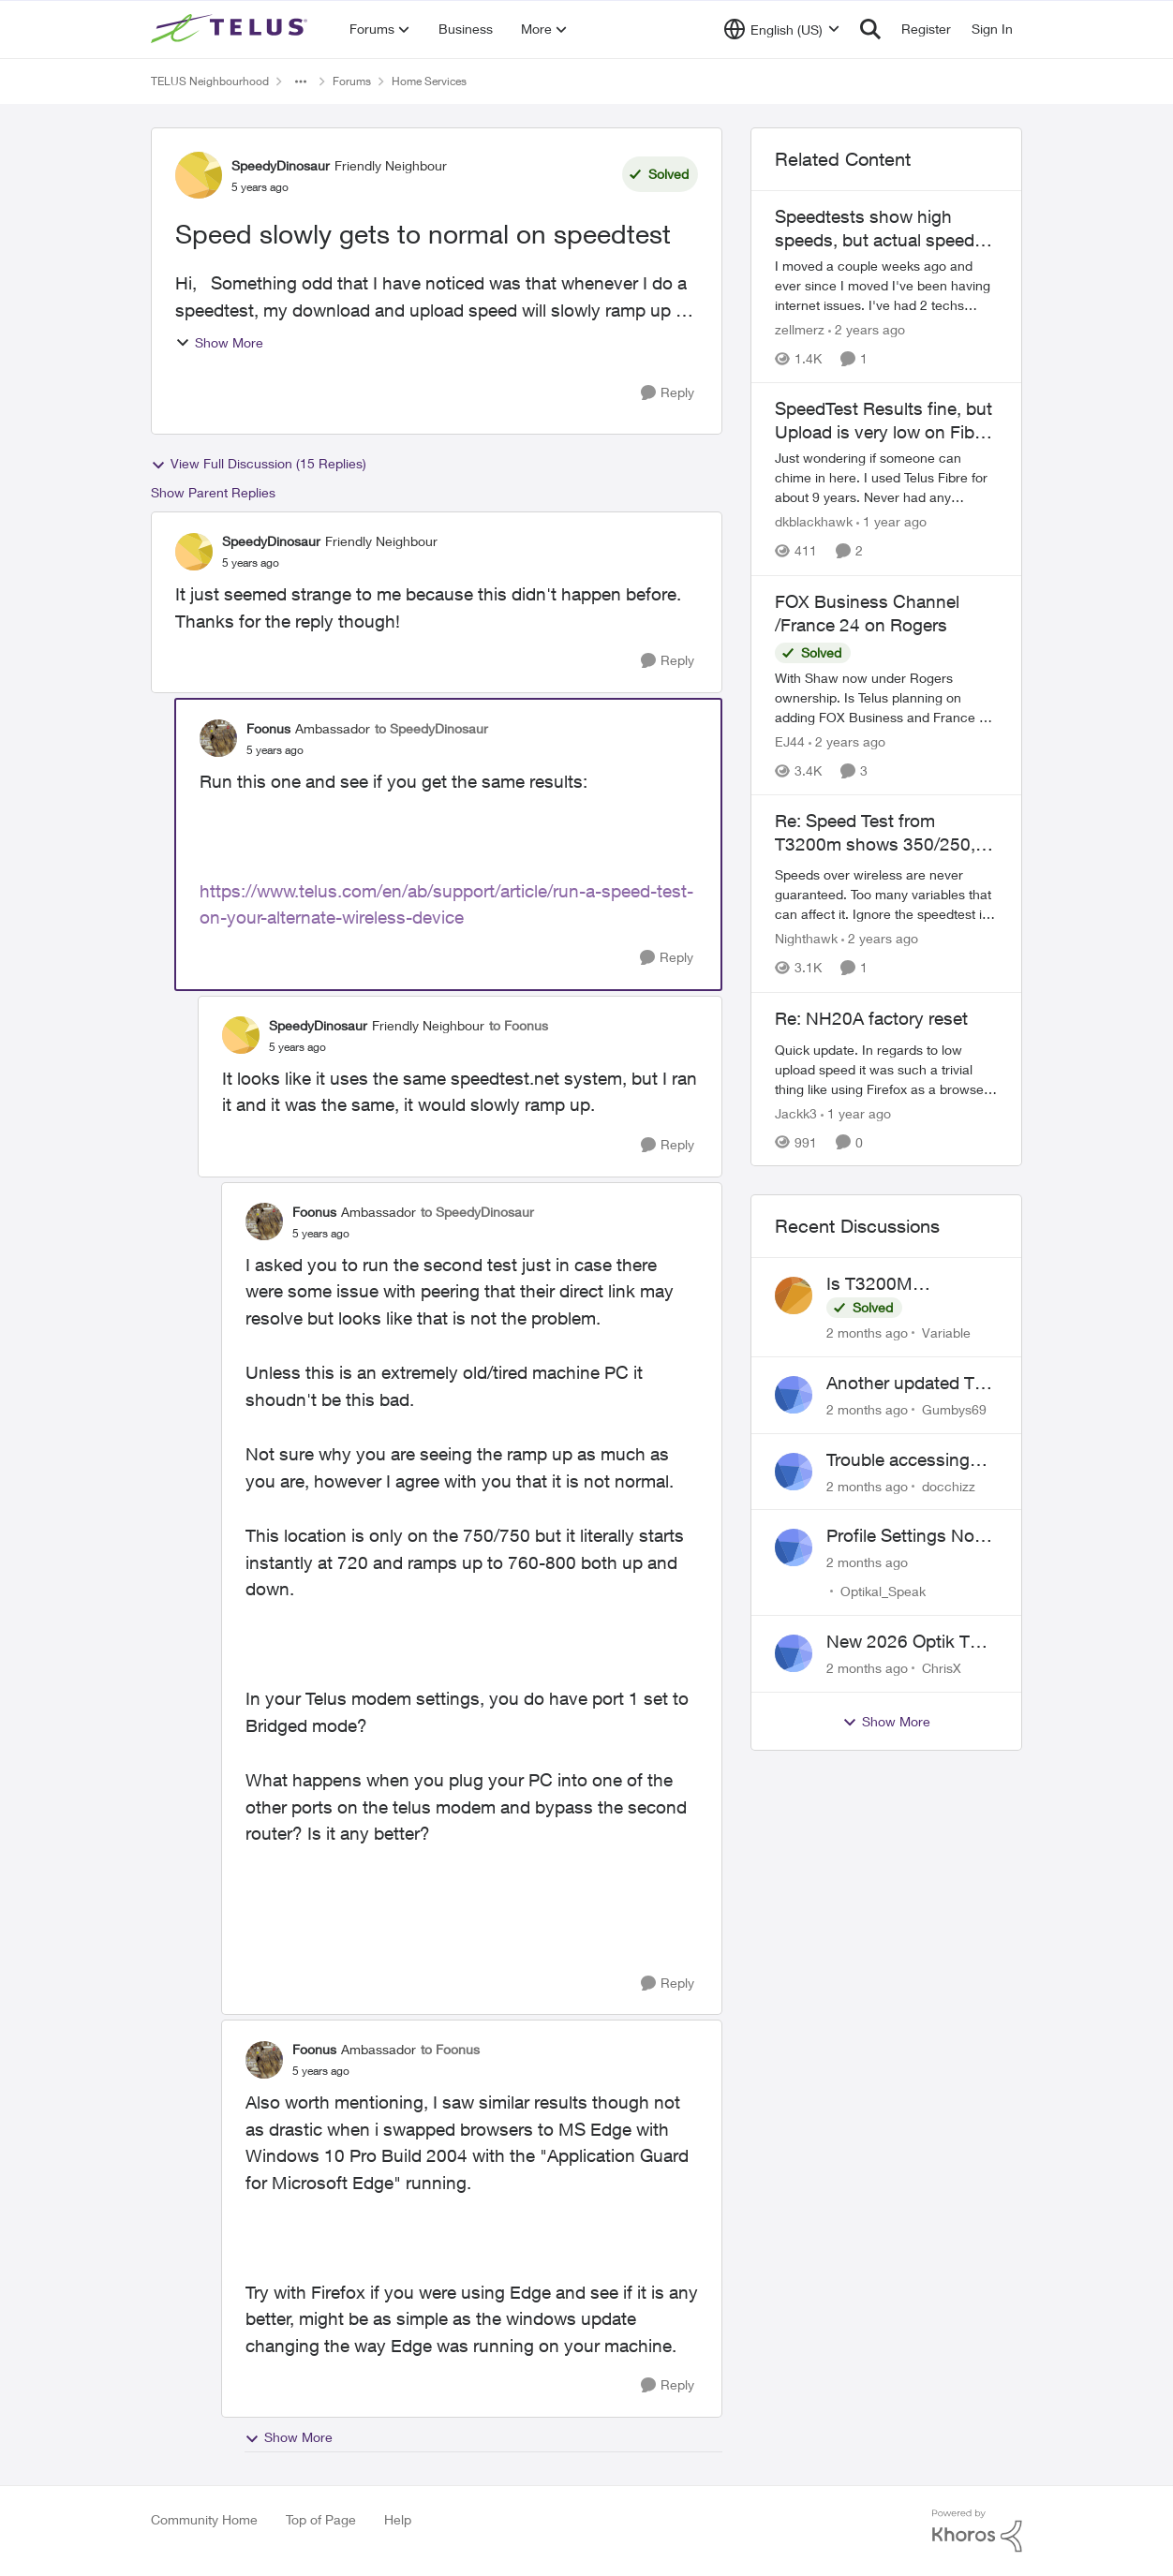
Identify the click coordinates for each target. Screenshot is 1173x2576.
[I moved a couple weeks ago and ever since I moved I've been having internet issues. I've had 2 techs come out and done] (886, 285)
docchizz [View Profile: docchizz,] (948, 1485)
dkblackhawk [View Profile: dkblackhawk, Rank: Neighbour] (814, 522)
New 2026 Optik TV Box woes (903, 1642)
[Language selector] (782, 29)
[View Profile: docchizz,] (793, 1471)
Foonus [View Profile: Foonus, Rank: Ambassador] (268, 728)
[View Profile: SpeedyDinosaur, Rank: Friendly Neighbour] (198, 175)
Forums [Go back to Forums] (352, 81)
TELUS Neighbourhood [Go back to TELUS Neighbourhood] (210, 81)
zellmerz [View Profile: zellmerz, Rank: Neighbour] (799, 329)
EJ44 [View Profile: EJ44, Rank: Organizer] (790, 741)
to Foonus (518, 1025)
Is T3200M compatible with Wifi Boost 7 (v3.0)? (906, 1284)
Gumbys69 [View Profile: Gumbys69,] (954, 1409)
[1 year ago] (891, 522)
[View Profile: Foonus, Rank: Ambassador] (218, 738)
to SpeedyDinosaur (431, 728)
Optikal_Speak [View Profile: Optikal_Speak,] (883, 1591)
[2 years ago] (866, 329)
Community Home (204, 2519)
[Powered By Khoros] (977, 2531)
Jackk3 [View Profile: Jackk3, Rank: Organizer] (796, 1112)
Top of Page (321, 2519)
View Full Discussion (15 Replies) (258, 463)
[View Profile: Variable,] (793, 1295)
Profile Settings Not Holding (903, 1536)
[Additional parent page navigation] (301, 81)
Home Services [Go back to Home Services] (429, 81)
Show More (219, 342)
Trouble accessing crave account (898, 1460)
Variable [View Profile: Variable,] (946, 1332)
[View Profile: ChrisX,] (793, 1653)
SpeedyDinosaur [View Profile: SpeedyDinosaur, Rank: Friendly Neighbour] (280, 165)
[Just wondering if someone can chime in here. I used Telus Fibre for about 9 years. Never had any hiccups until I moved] (886, 478)
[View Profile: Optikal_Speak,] (793, 1547)
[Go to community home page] (231, 29)
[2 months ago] (867, 1332)
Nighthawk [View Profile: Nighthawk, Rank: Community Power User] (806, 939)
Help (397, 2519)
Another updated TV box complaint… (906, 1383)
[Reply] (667, 393)
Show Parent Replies (213, 492)
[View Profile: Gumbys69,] (793, 1395)
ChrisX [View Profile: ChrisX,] (941, 1668)
